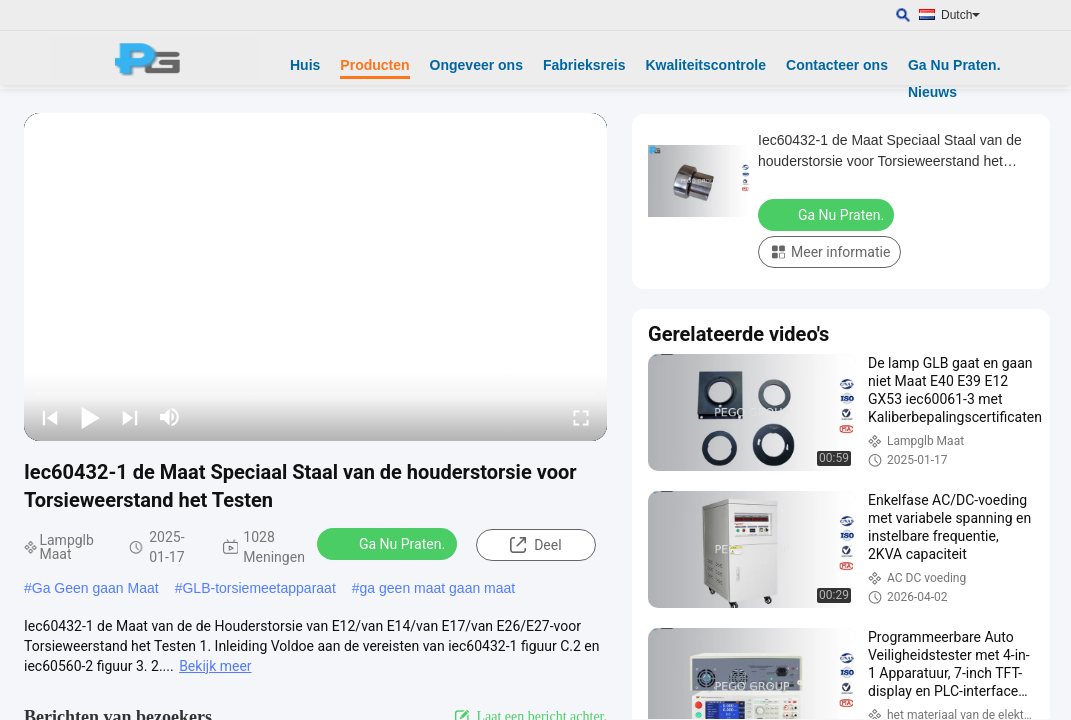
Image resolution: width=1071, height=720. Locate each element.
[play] (316, 277)
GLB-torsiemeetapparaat (258, 588)
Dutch (960, 15)
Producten (374, 65)
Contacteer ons (837, 65)
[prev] (50, 417)
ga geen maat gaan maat (438, 588)
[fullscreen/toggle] (581, 417)
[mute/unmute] (170, 417)
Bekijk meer (215, 666)
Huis (305, 65)
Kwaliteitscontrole (705, 65)
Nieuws (932, 92)
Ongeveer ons (476, 65)
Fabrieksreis (584, 65)
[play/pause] (90, 417)
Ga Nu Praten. (954, 65)
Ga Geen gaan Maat (95, 588)
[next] (130, 417)
